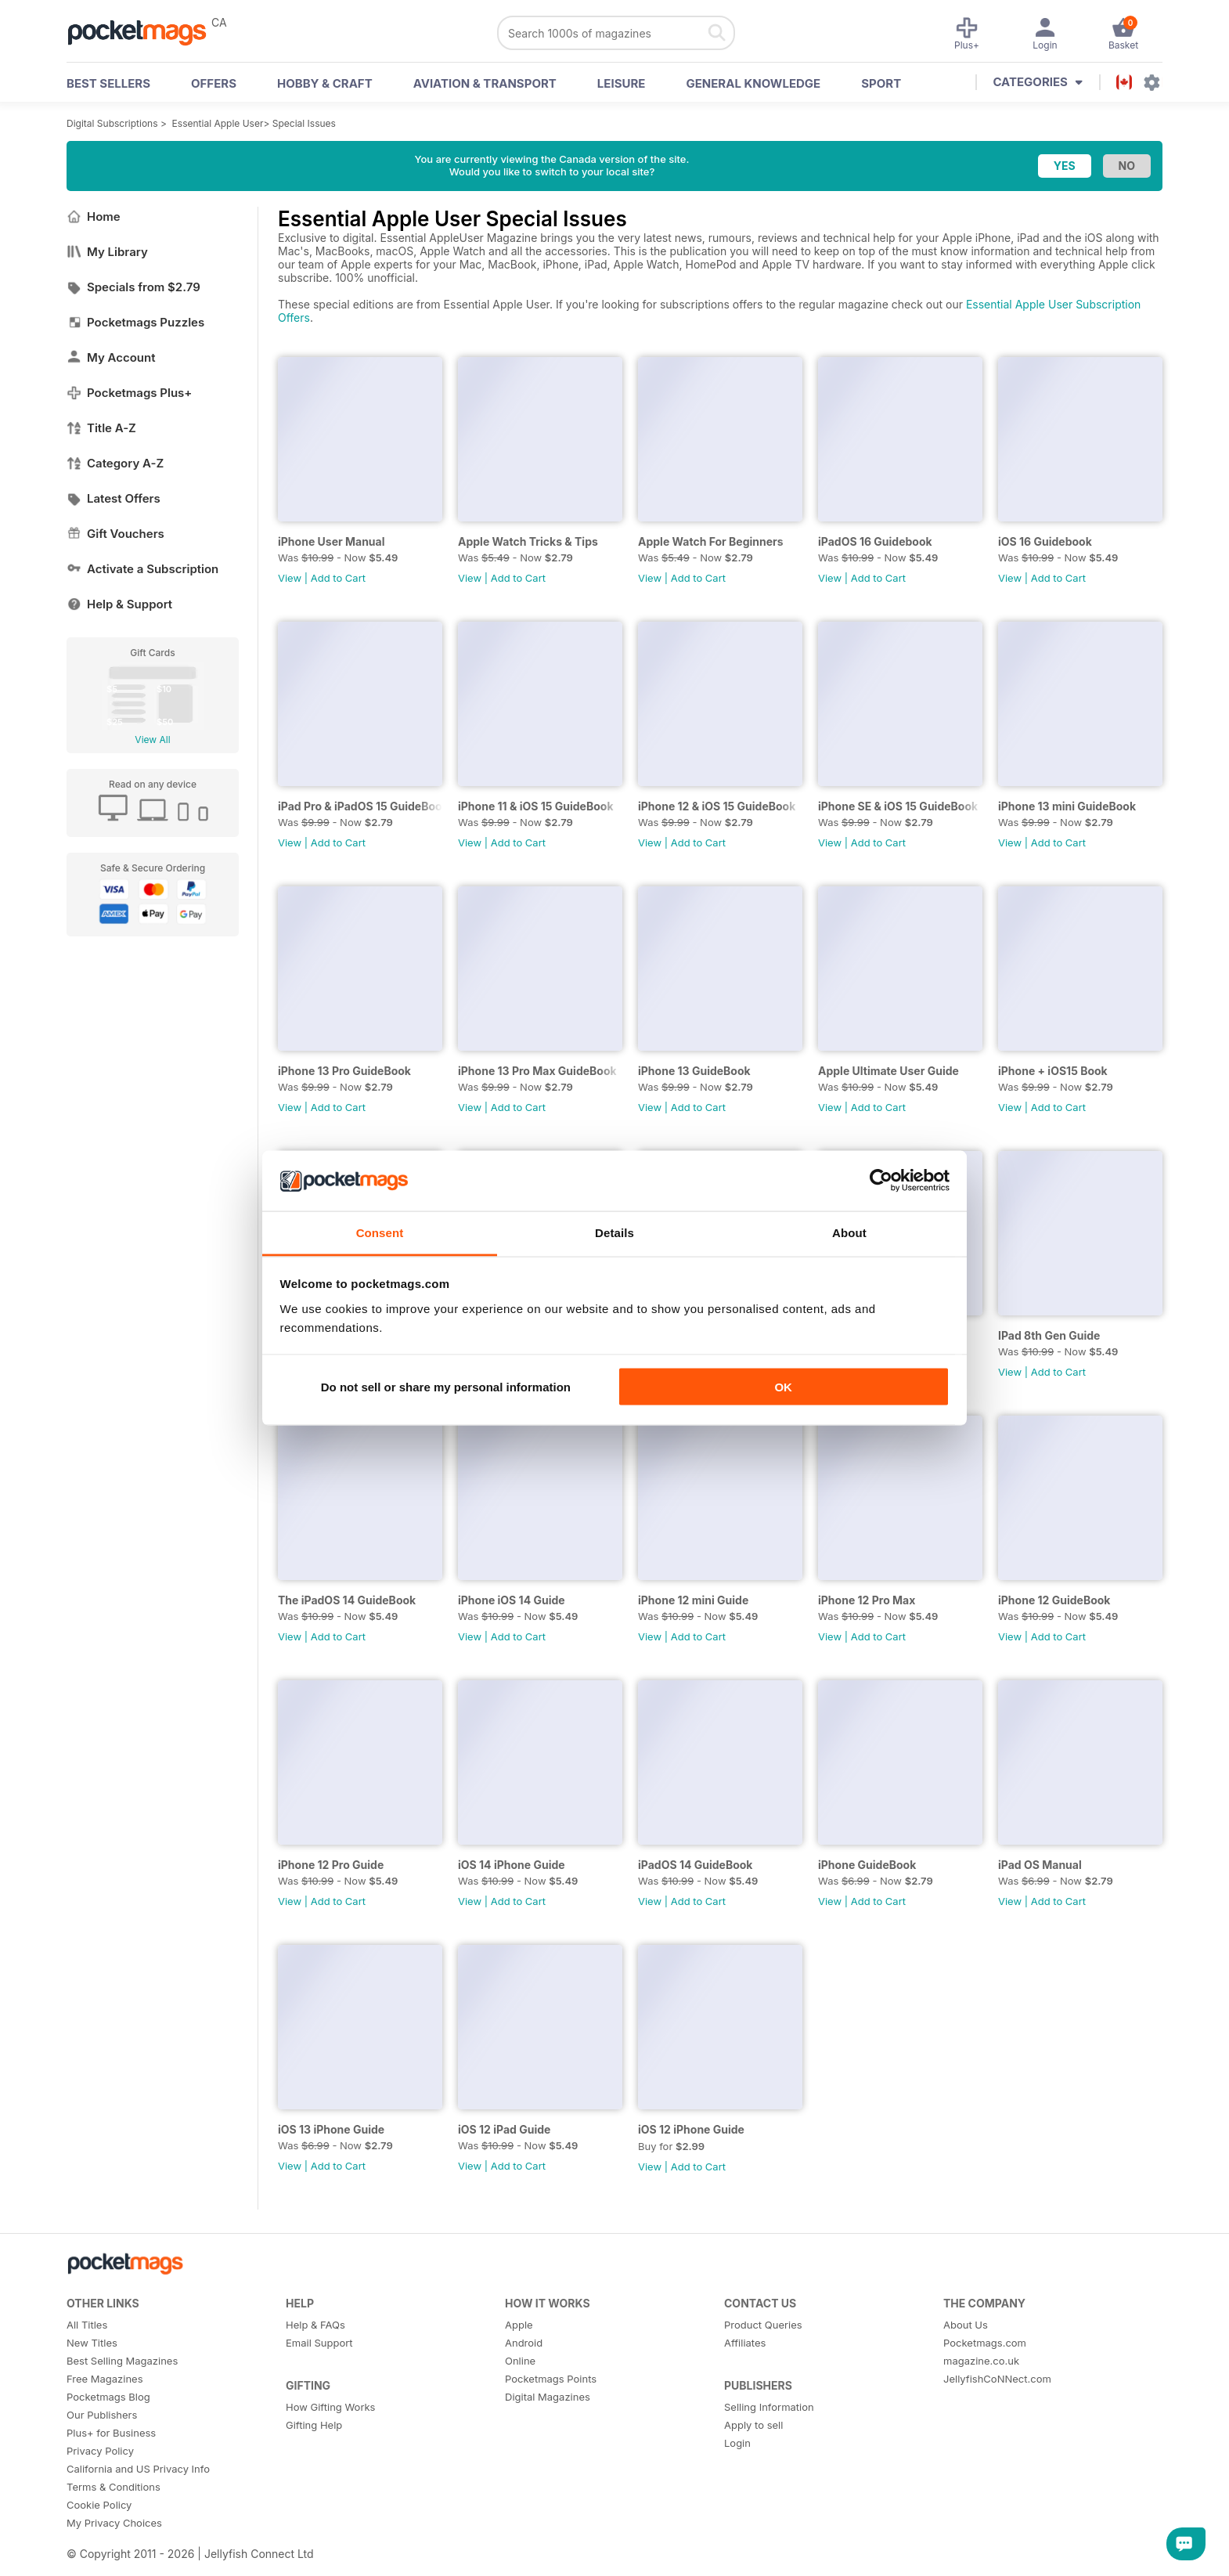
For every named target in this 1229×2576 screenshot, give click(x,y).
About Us (965, 2324)
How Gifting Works (330, 2407)
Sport (881, 83)
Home (94, 216)
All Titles (87, 2324)
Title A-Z (101, 427)
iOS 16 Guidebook (1045, 541)
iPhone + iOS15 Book (1053, 1070)
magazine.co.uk (981, 2360)
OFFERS (213, 83)
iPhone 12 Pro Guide (331, 1864)
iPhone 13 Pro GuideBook (344, 1070)
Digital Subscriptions (112, 123)
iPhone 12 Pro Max (866, 1600)
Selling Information (769, 2407)
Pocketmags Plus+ (129, 392)
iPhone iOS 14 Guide (511, 1600)
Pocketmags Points (550, 2378)
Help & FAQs (315, 2324)
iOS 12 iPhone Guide (691, 2129)
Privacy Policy (100, 2450)
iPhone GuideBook (867, 1864)
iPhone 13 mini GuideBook (1067, 806)
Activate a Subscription (142, 568)
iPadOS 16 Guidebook (875, 541)
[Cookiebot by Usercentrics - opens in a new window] (881, 1180)
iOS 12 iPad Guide (504, 2129)
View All (152, 739)
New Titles (92, 2342)
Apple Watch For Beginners (711, 541)
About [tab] (849, 1232)
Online (520, 2360)
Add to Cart (338, 578)
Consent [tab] (380, 1232)
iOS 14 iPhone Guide (511, 1864)
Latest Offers (113, 498)
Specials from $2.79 (133, 287)
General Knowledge (753, 83)
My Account (111, 357)
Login (737, 2443)
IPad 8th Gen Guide (1049, 1335)
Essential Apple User (218, 123)
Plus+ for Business (111, 2432)
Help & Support (119, 604)
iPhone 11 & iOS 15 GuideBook (536, 806)
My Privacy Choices (114, 2522)
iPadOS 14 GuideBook (695, 1864)
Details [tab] (614, 1232)
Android (523, 2342)
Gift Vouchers (115, 533)
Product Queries (763, 2324)
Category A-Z (115, 463)
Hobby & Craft (325, 83)
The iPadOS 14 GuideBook (347, 1600)
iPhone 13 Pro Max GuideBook (537, 1070)
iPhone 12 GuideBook (1054, 1600)
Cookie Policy (99, 2504)
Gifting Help (314, 2425)
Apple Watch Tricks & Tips (528, 541)
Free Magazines (105, 2378)
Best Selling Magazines (122, 2360)
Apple (519, 2324)
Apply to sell (753, 2425)
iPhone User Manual (331, 541)
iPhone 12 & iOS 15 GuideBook (716, 806)
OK (783, 1387)
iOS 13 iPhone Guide (331, 2129)
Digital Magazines (547, 2396)
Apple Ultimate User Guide (888, 1070)
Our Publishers (102, 2414)
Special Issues (304, 123)
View (289, 578)
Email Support (319, 2342)
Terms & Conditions (113, 2486)
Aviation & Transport (485, 83)
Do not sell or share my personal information (446, 1387)
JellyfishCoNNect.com (997, 2378)
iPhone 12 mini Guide (693, 1600)
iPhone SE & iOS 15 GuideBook (898, 806)
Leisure (621, 83)
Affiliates (745, 2342)
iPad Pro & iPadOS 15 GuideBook (360, 806)
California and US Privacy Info (138, 2468)
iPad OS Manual (1040, 1864)
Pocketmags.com (984, 2342)
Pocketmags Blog (108, 2396)
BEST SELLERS (108, 83)
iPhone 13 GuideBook (694, 1070)
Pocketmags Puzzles (135, 322)
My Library (107, 251)
